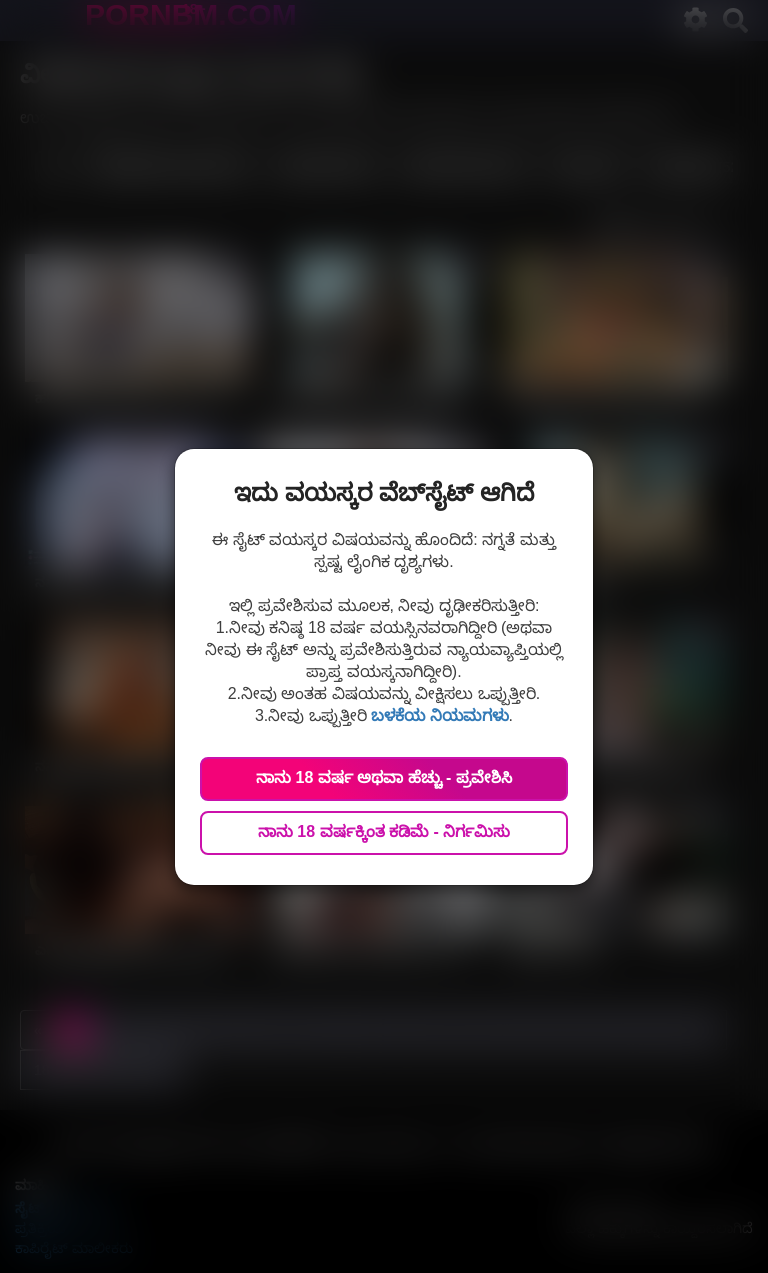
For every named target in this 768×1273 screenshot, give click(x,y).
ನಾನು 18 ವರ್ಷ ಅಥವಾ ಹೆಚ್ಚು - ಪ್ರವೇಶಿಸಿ (384, 777)
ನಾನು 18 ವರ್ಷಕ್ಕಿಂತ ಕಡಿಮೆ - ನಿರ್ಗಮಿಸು (384, 831)
